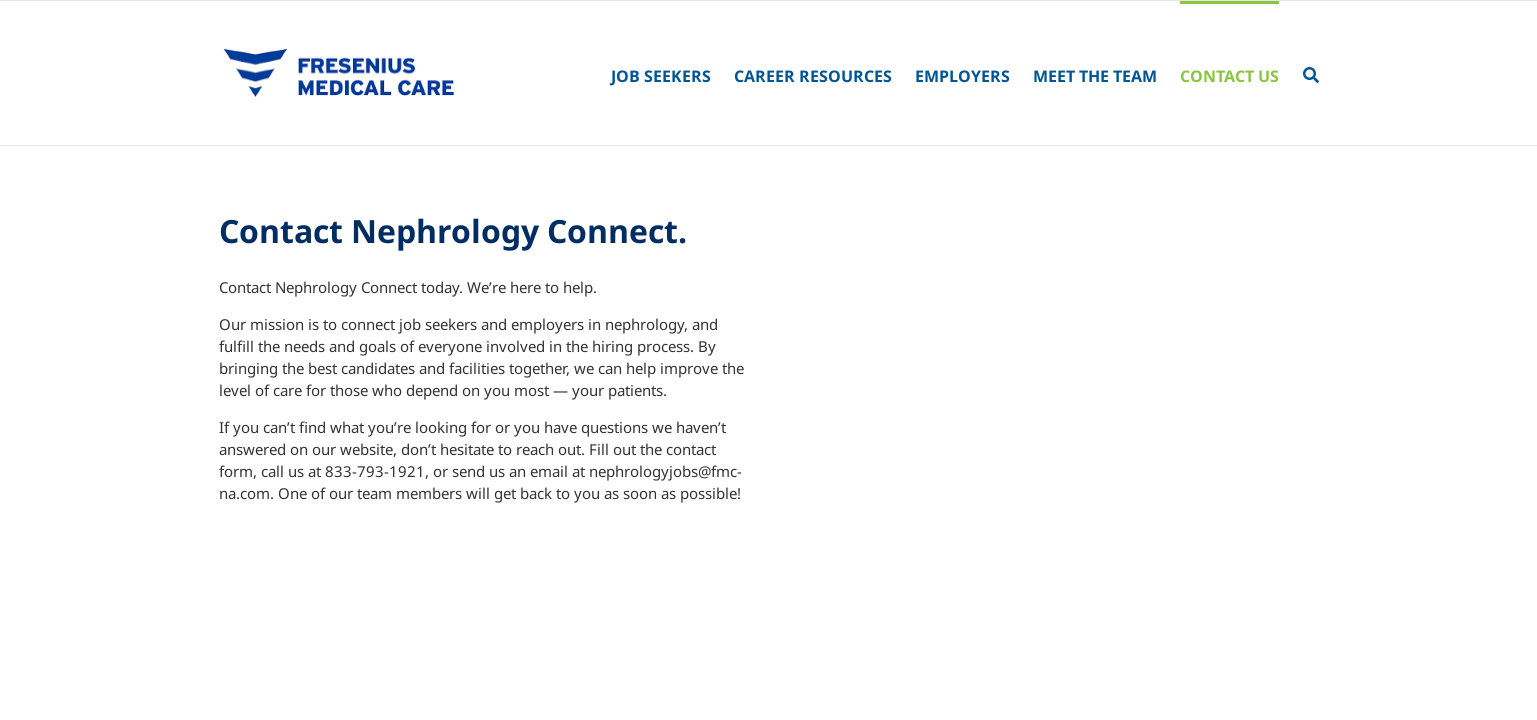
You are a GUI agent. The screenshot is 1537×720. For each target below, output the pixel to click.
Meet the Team (1095, 76)
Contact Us (1229, 76)
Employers (962, 76)
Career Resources (813, 76)
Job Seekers (661, 76)
